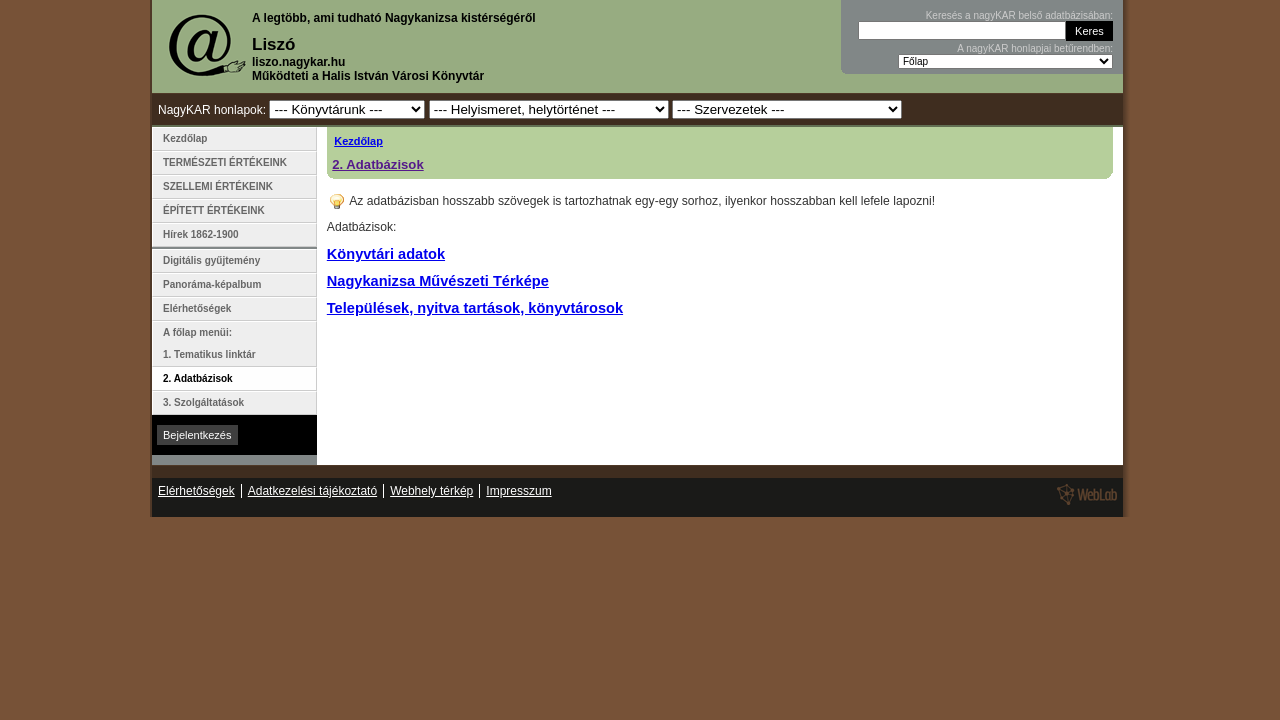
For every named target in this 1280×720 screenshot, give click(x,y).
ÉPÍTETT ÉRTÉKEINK (214, 210)
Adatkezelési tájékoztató (312, 491)
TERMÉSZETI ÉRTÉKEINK (225, 162)
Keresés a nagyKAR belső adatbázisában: (1019, 15)
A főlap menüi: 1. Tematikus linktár (209, 343)
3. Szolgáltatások (203, 402)
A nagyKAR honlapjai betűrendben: (1035, 48)
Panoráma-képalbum (212, 284)
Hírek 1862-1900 (201, 234)
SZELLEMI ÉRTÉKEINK (218, 186)
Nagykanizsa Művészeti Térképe (438, 281)
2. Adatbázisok (377, 164)
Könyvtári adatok (386, 254)
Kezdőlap (358, 141)
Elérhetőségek (197, 308)
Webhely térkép (431, 491)
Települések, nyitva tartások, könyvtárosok (475, 308)
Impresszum (518, 491)
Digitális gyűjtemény (211, 260)
